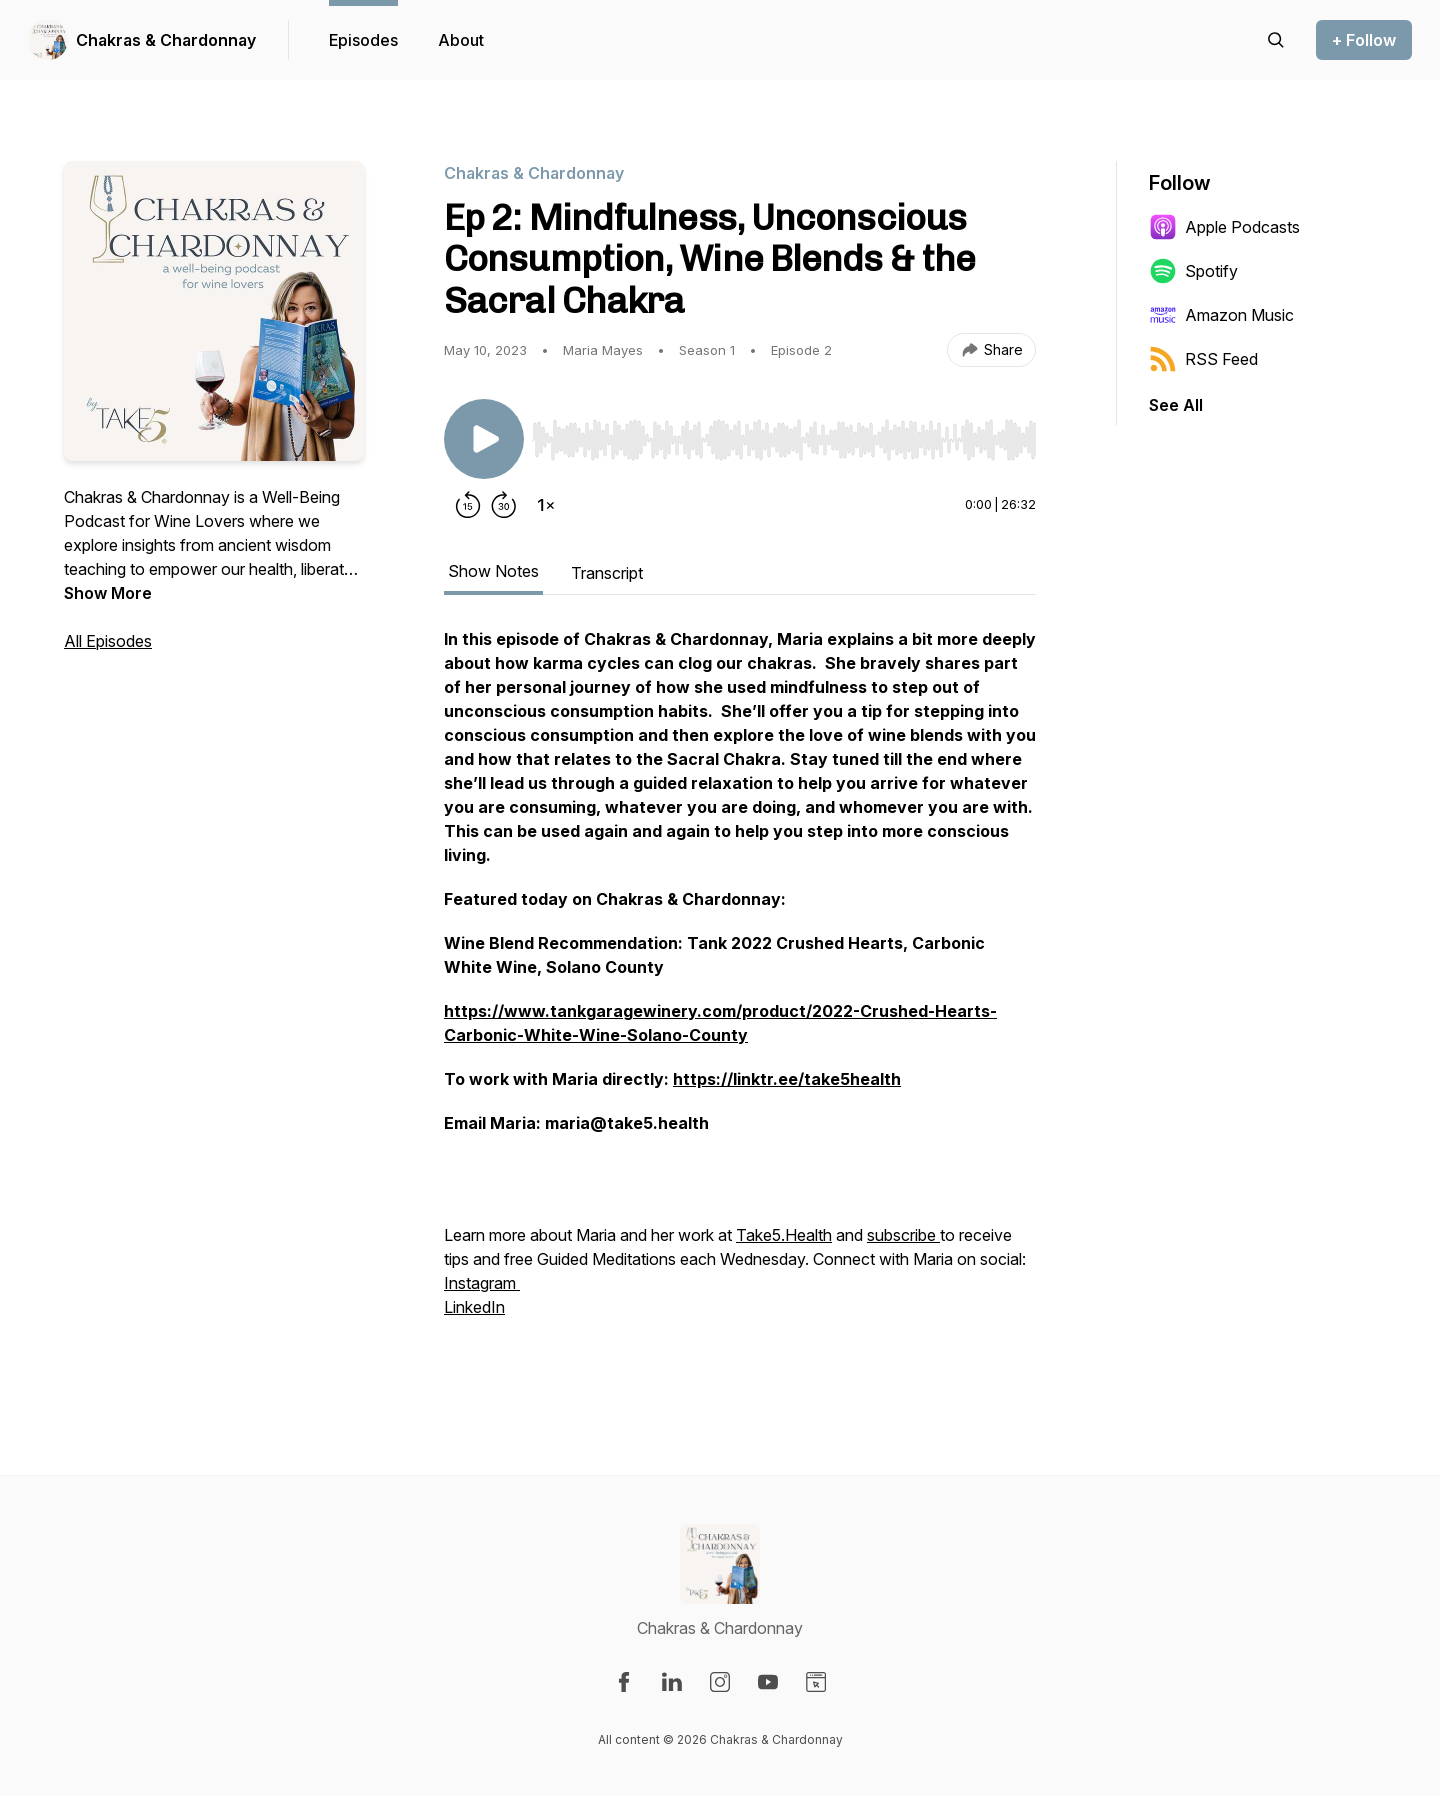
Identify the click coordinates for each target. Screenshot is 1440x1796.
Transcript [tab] (607, 573)
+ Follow (1364, 40)
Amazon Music (1221, 315)
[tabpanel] (740, 995)
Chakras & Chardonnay (166, 40)
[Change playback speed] (546, 505)
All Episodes (108, 641)
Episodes (363, 40)
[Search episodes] (1276, 40)
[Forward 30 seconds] (504, 505)
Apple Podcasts (1224, 227)
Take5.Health (784, 1235)
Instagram (482, 1283)
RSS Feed (1203, 359)
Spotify (1193, 271)
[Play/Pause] (484, 439)
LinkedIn (474, 1307)
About (461, 40)
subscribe (903, 1235)
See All (1176, 405)
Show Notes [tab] (493, 571)
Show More (108, 593)
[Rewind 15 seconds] (468, 505)
